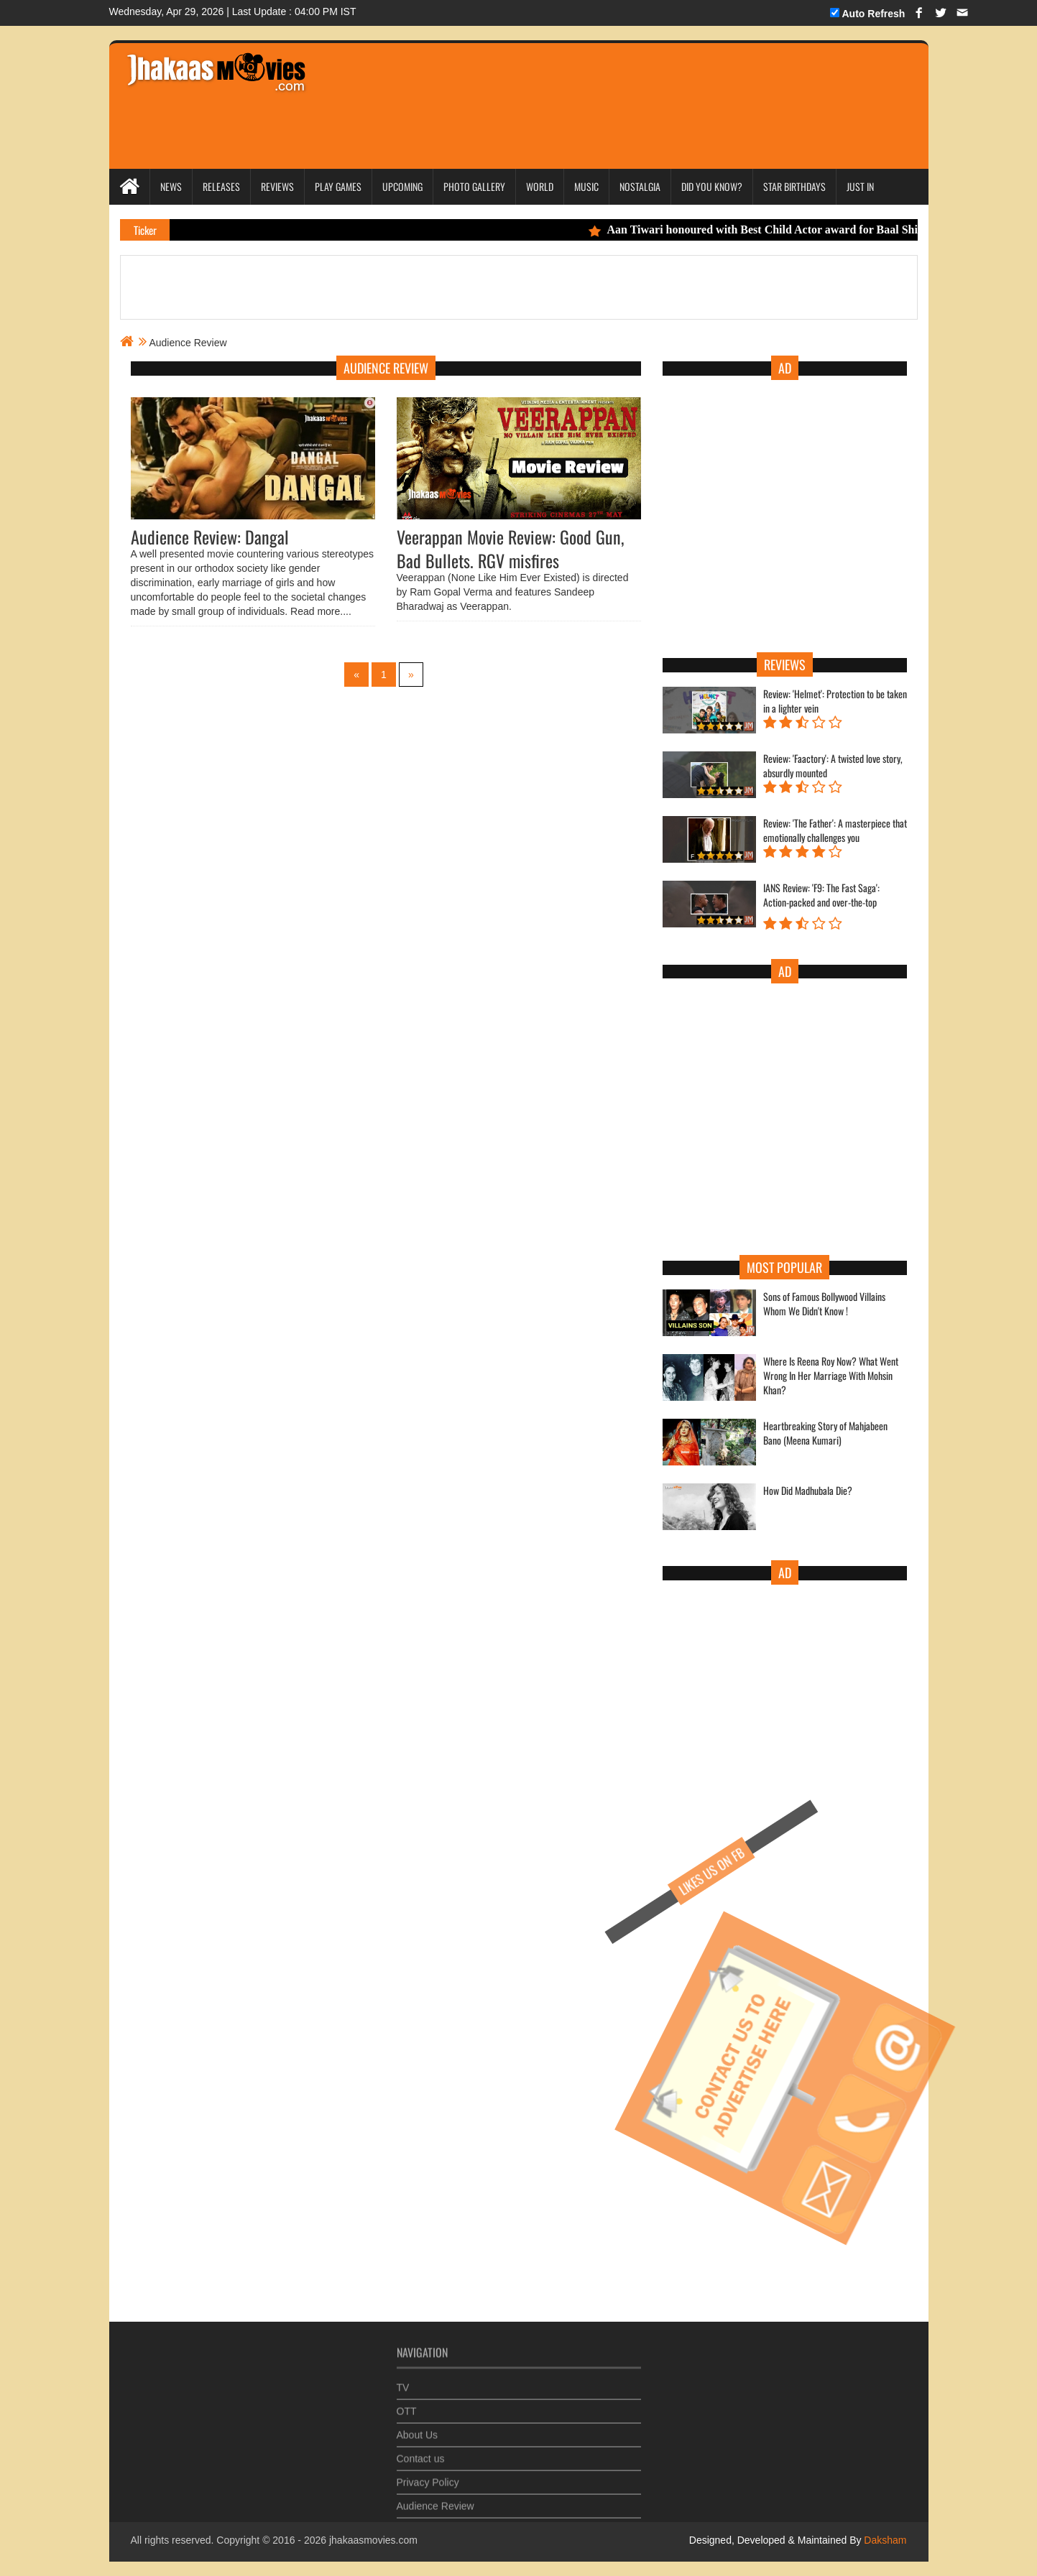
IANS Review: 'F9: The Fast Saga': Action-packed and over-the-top (821, 895)
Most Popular (784, 1267)
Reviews (277, 186)
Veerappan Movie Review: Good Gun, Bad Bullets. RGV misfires (510, 548)
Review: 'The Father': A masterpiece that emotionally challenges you (835, 830)
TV (403, 2383)
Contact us (421, 2454)
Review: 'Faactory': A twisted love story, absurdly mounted (833, 765)
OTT (407, 2406)
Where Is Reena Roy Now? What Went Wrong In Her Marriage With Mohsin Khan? (830, 1375)
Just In (860, 186)
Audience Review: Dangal (210, 537)
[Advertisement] (591, 86)
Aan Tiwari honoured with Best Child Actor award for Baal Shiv (762, 229)
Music (586, 186)
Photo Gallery (474, 186)
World (539, 186)
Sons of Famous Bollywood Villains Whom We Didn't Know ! (824, 1303)
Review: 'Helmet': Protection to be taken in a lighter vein (835, 701)
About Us (417, 2430)
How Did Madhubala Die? (807, 1490)
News (171, 186)
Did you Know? (711, 186)
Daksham (883, 2540)
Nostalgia (639, 186)
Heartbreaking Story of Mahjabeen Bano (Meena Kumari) (825, 1433)
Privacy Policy (428, 2477)
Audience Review (435, 2501)
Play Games (338, 186)
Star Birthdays (794, 186)
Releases (221, 186)
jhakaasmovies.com (373, 2540)
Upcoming (402, 186)
